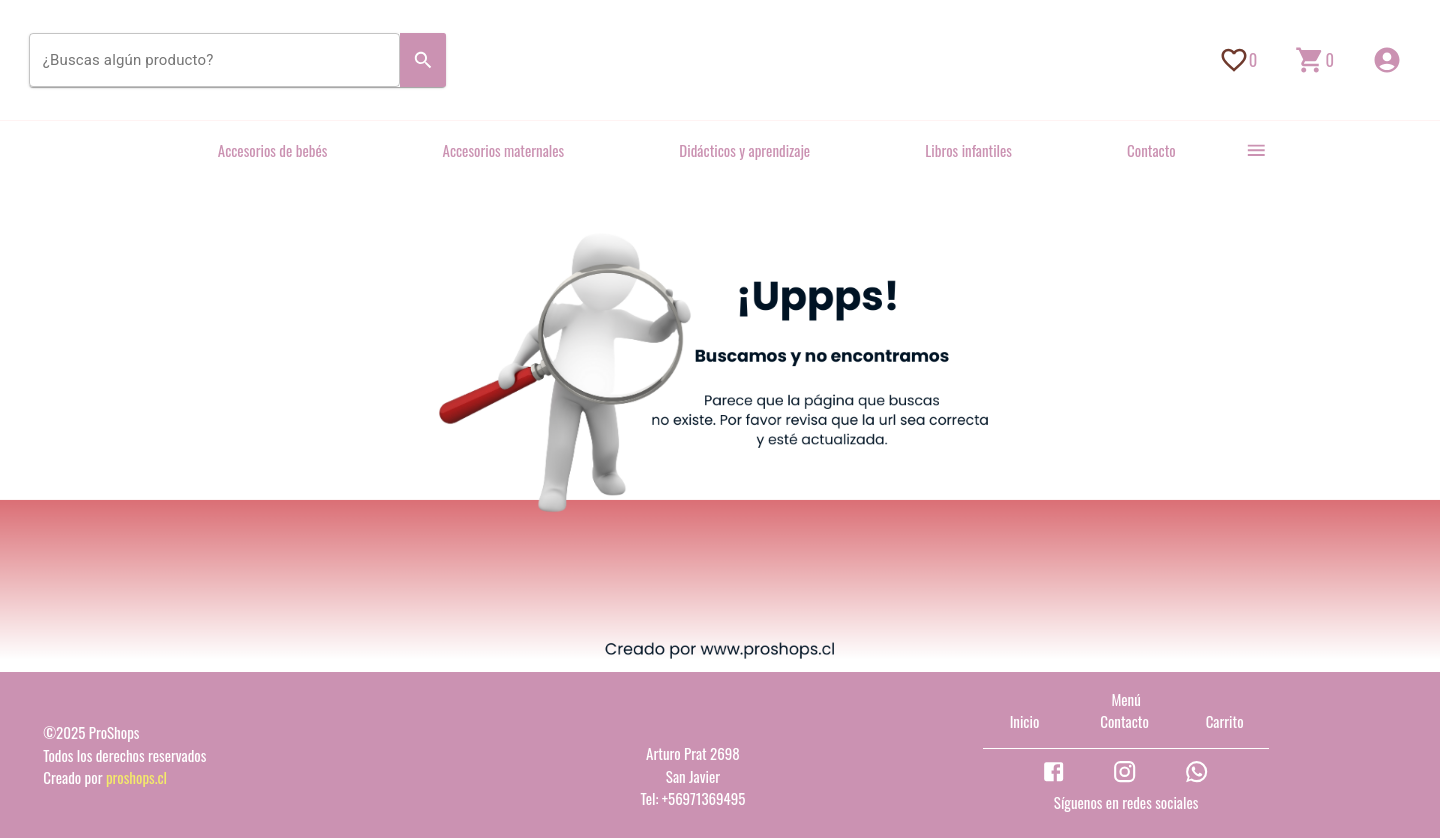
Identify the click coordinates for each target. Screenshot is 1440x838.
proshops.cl (136, 777)
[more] (1256, 150)
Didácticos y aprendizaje (744, 150)
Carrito (1225, 721)
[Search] (423, 60)
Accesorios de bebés (273, 150)
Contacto (1151, 150)
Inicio (1025, 721)
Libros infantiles (968, 150)
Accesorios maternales (504, 150)
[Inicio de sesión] (1387, 60)
